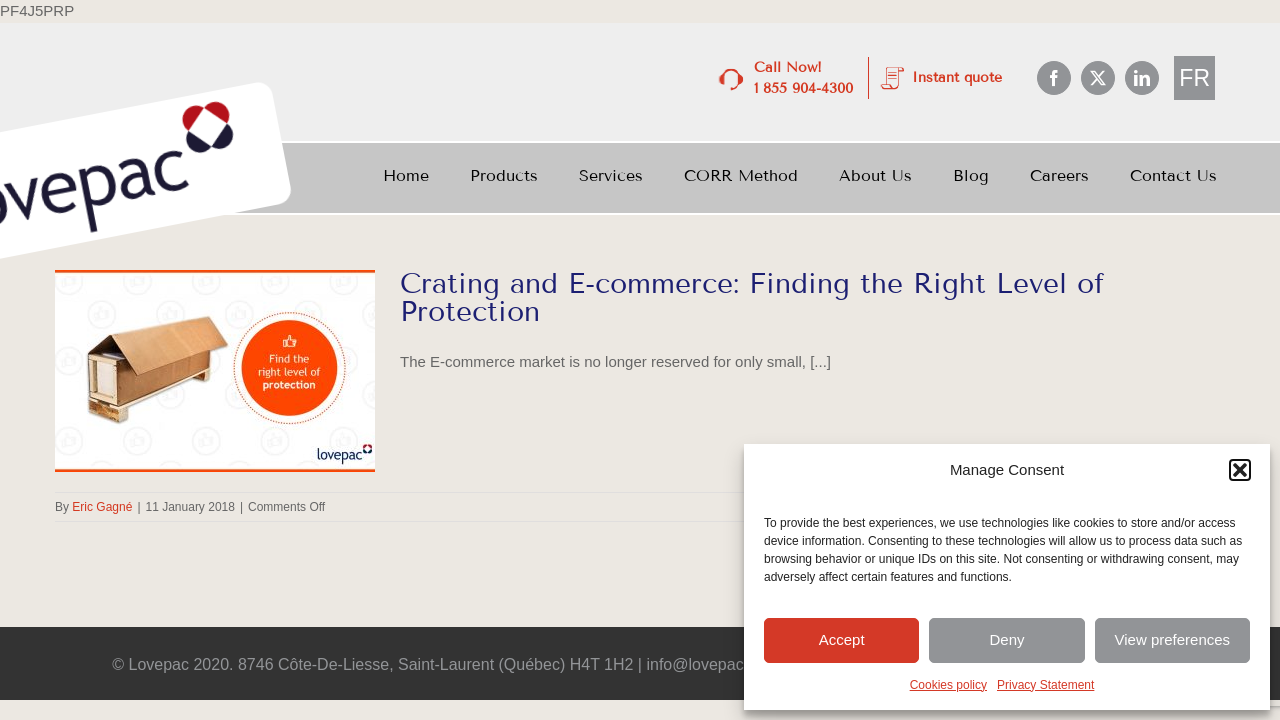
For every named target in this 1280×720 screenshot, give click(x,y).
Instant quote (957, 77)
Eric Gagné (102, 507)
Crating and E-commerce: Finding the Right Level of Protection (752, 297)
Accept (842, 639)
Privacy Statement (1045, 685)
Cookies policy (948, 685)
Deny (1006, 639)
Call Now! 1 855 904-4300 (803, 78)
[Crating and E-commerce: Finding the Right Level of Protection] (215, 371)
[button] (1240, 470)
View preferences (1173, 639)
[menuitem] (1194, 78)
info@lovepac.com (712, 664)
